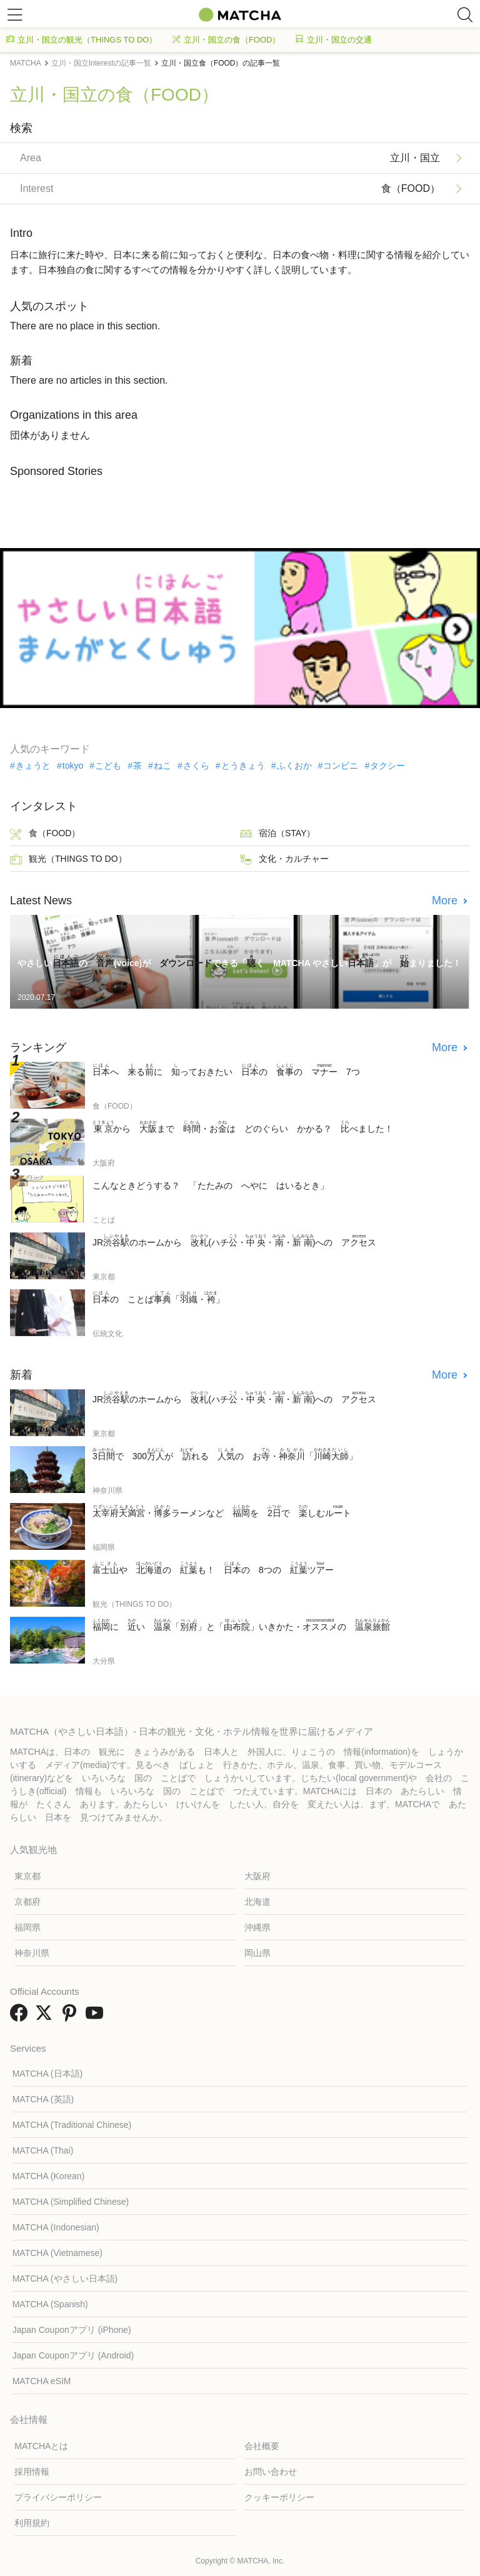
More (446, 900)
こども (108, 765)
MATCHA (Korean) (48, 2176)
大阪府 (257, 1876)
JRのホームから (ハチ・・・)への (234, 1240)
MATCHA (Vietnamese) (57, 2253)
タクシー (387, 765)
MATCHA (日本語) (47, 2074)
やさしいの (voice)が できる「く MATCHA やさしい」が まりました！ (239, 961)
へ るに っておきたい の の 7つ (226, 1070)
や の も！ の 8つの (213, 1568)
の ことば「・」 (158, 1297)
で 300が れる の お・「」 (225, 1454)
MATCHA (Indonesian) (55, 2227)
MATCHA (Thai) (43, 2150)
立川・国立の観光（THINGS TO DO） (81, 39)
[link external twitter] (46, 2017)
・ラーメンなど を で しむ (221, 1511)
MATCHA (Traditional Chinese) (72, 2125)
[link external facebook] (21, 2017)
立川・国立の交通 (334, 39)
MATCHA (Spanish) (50, 2304)
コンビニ (340, 765)
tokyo (72, 765)
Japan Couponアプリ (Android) (73, 2355)
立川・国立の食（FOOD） (226, 39)
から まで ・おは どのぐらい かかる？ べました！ (242, 1127)
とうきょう (243, 765)
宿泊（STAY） (278, 834)
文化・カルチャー (284, 860)
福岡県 (27, 1927)
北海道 (257, 1902)
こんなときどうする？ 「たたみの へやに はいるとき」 (210, 1186)
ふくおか (294, 765)
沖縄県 (257, 1927)
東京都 (27, 1876)
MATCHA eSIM (41, 2381)
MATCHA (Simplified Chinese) (70, 2202)
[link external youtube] (97, 2017)
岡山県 (257, 1953)
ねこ (162, 765)
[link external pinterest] (72, 2017)
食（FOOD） (45, 834)
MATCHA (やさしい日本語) (65, 2279)
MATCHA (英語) (43, 2099)
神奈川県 (31, 1953)
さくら (196, 765)
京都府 (27, 1902)
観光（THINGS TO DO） (68, 860)
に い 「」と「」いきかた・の (241, 1625)
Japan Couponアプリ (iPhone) (71, 2330)
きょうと (33, 765)
